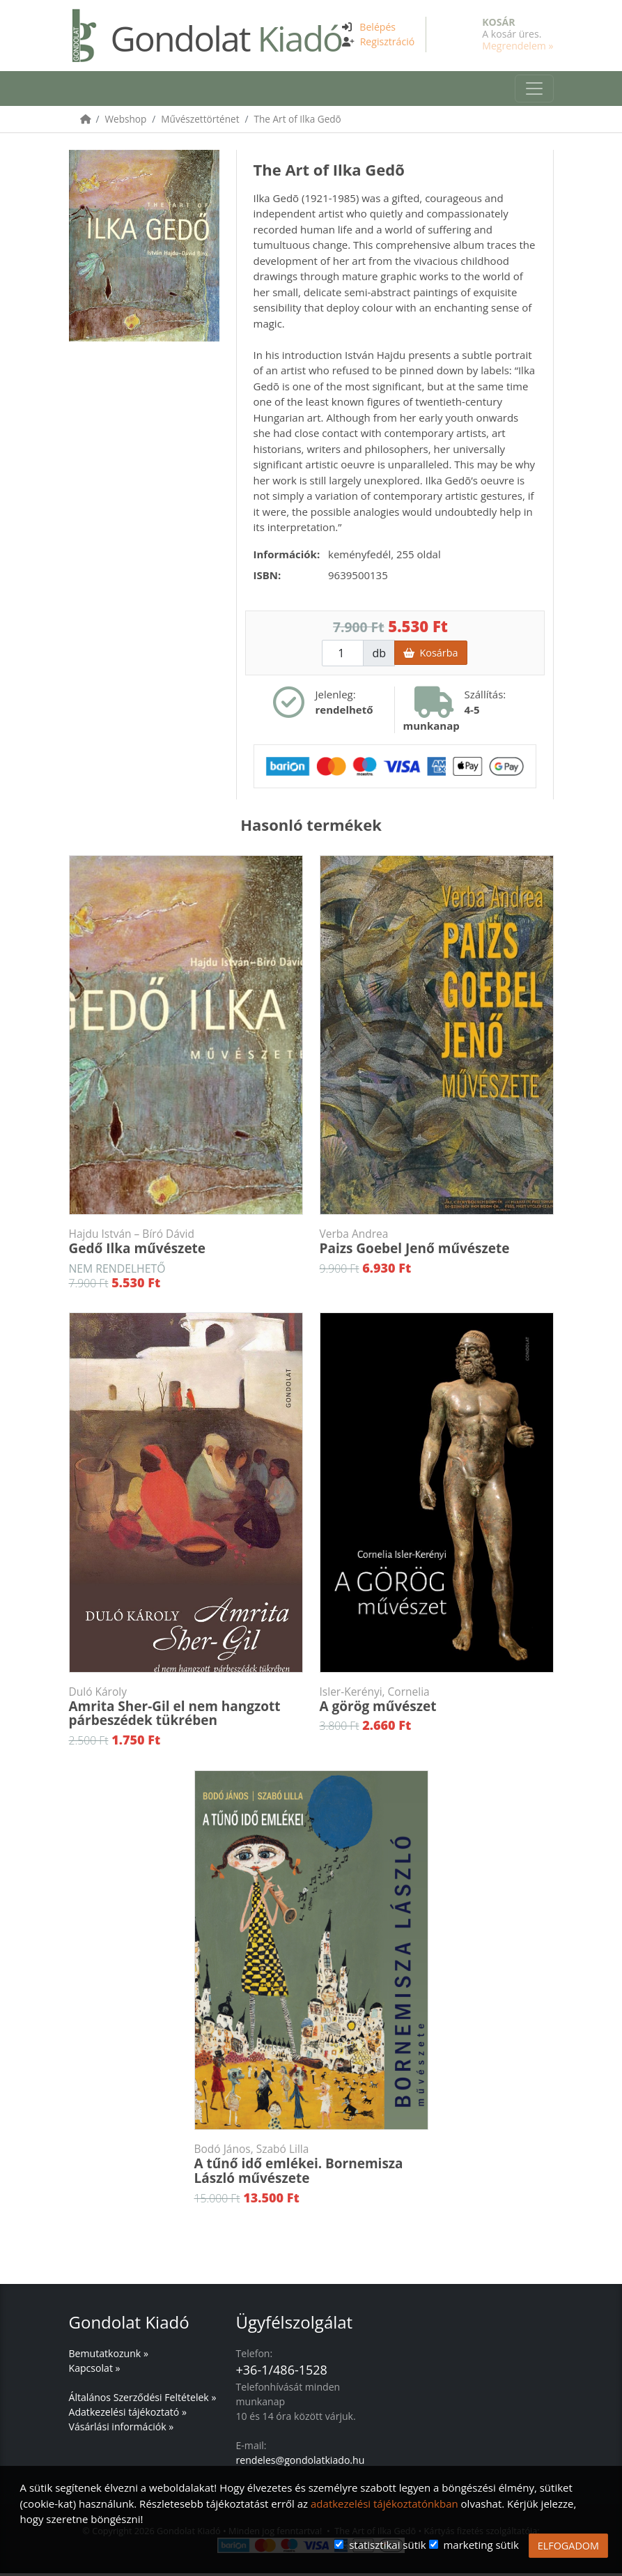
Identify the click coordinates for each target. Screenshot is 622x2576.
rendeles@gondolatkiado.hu (300, 2462)
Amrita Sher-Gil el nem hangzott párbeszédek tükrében (186, 1710)
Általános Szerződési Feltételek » (143, 2400)
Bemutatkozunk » (108, 2356)
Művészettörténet (200, 121)
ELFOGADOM (568, 2545)
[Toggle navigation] (534, 90)
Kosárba (430, 655)
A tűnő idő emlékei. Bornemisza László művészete (311, 2167)
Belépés (377, 26)
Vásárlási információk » (121, 2429)
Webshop (126, 121)
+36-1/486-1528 (281, 2372)
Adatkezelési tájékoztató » (128, 2414)
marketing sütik (480, 2545)
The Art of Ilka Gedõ (297, 121)
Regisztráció (387, 41)
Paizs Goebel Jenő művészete (437, 1244)
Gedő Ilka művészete (186, 1244)
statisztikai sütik (387, 2545)
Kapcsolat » (94, 2370)
